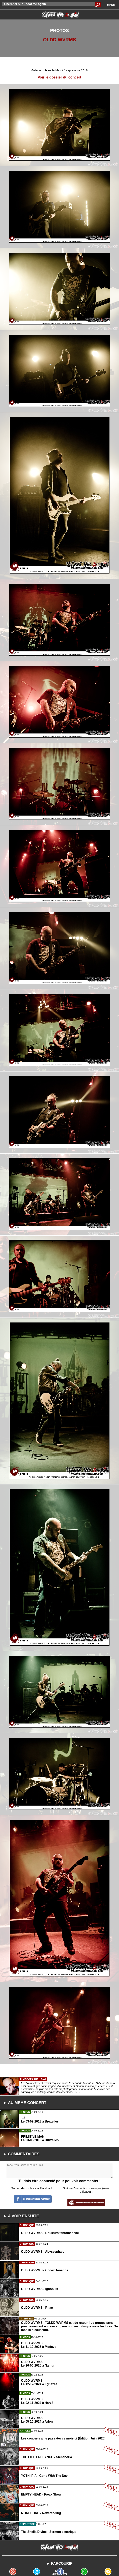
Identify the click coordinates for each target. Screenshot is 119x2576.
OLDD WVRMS (59, 39)
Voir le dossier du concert (59, 77)
